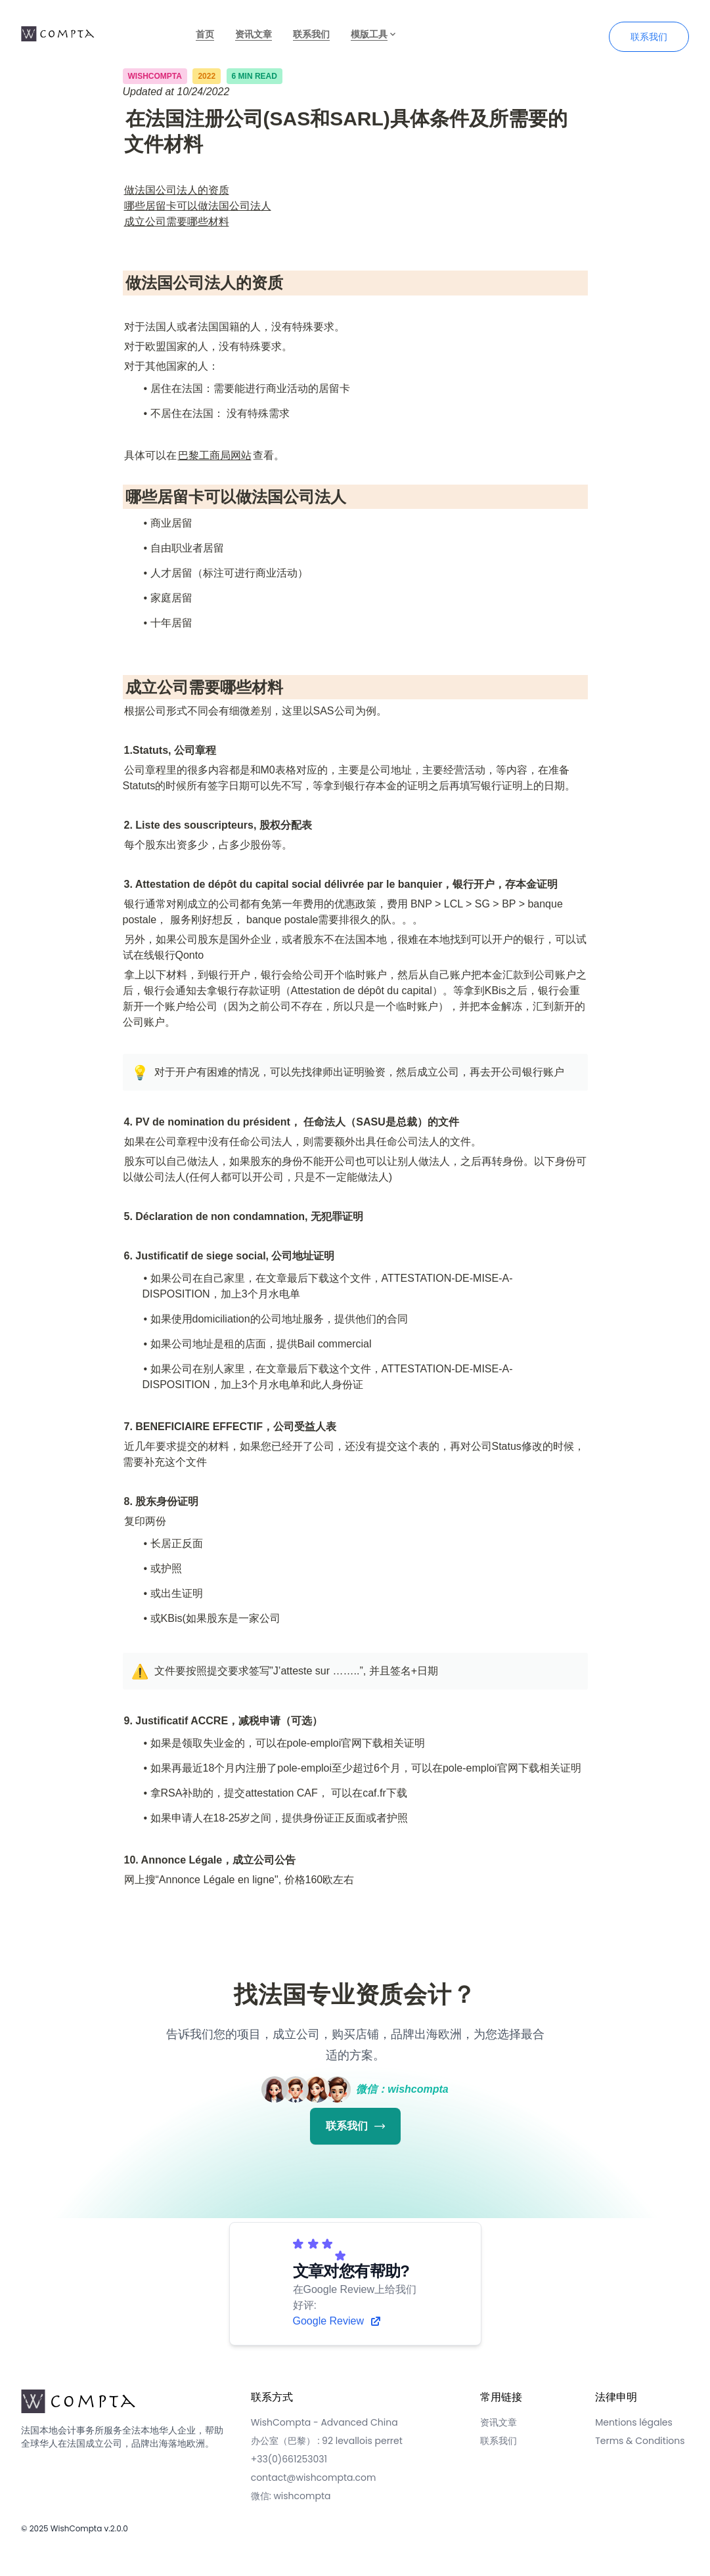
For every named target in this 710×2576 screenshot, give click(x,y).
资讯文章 (253, 34)
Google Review (338, 2321)
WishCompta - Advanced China (324, 2422)
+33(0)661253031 (289, 2459)
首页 (205, 34)
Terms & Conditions (639, 2440)
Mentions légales (634, 2422)
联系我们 (311, 34)
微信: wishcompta (291, 2495)
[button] (138, 1072)
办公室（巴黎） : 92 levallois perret (327, 2440)
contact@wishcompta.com (313, 2477)
